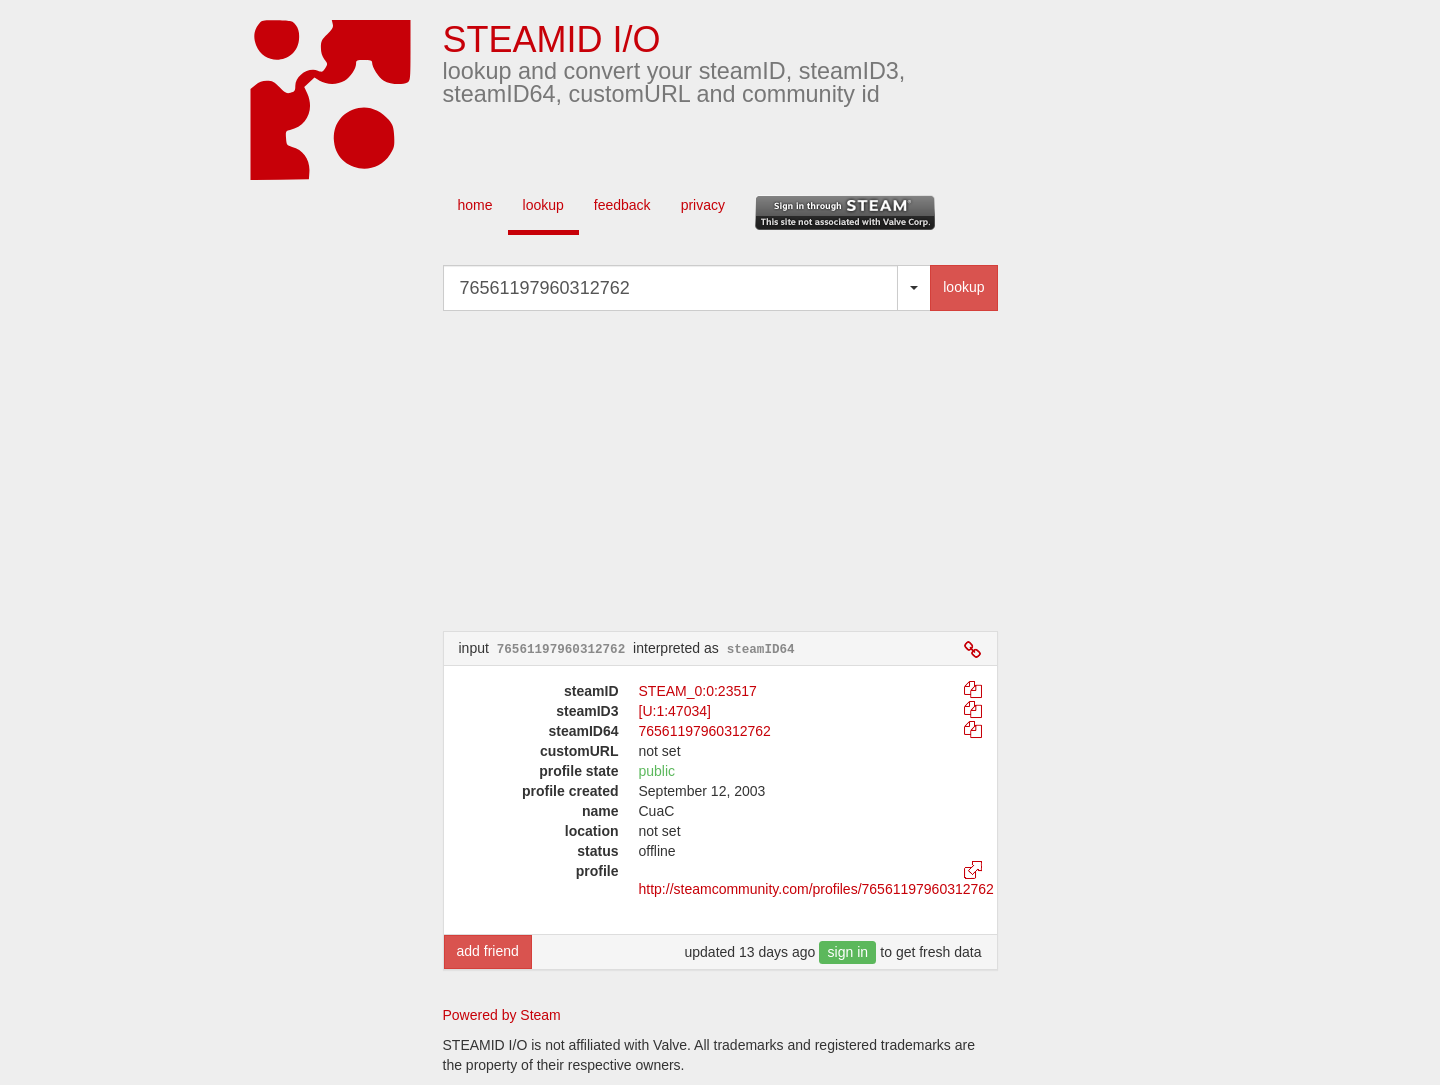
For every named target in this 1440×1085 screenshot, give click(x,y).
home (475, 205)
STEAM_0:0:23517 (698, 691)
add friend (488, 951)
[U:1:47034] (675, 711)
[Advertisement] (750, 471)
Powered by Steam (502, 1015)
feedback (622, 205)
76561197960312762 (705, 731)
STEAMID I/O (552, 39)
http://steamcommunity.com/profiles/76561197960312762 (816, 889)
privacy (703, 205)
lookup (543, 205)
